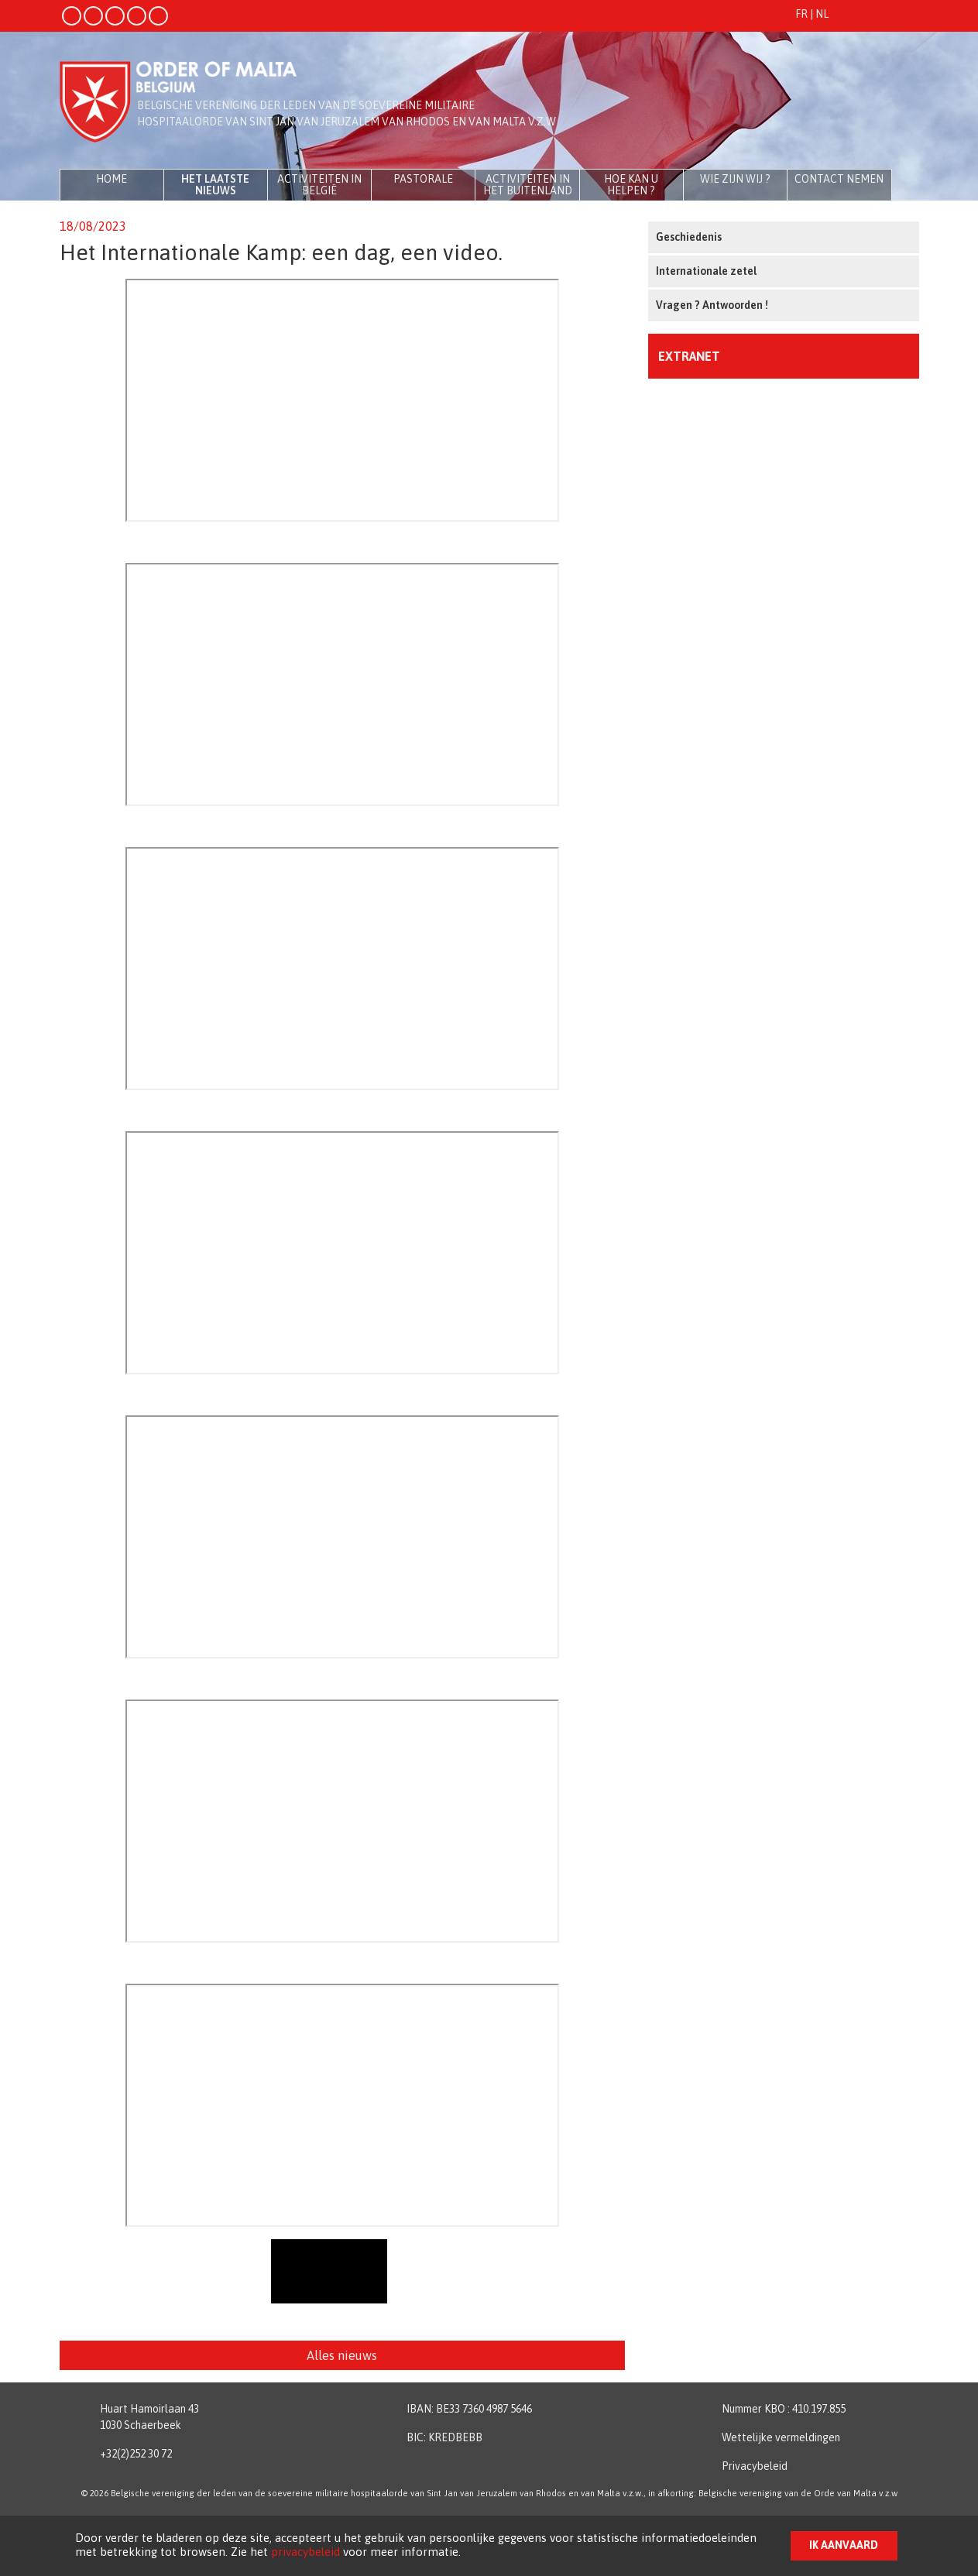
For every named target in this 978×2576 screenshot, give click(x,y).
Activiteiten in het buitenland (527, 185)
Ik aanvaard (843, 2545)
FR (801, 14)
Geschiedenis (689, 237)
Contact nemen (839, 179)
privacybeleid (305, 2551)
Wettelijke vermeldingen (781, 2437)
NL (822, 14)
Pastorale (423, 179)
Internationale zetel (706, 271)
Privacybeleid (755, 2466)
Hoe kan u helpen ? (631, 185)
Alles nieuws (342, 2355)
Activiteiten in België (319, 185)
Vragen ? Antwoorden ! (712, 305)
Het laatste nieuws (215, 185)
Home (111, 179)
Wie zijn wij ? (735, 179)
